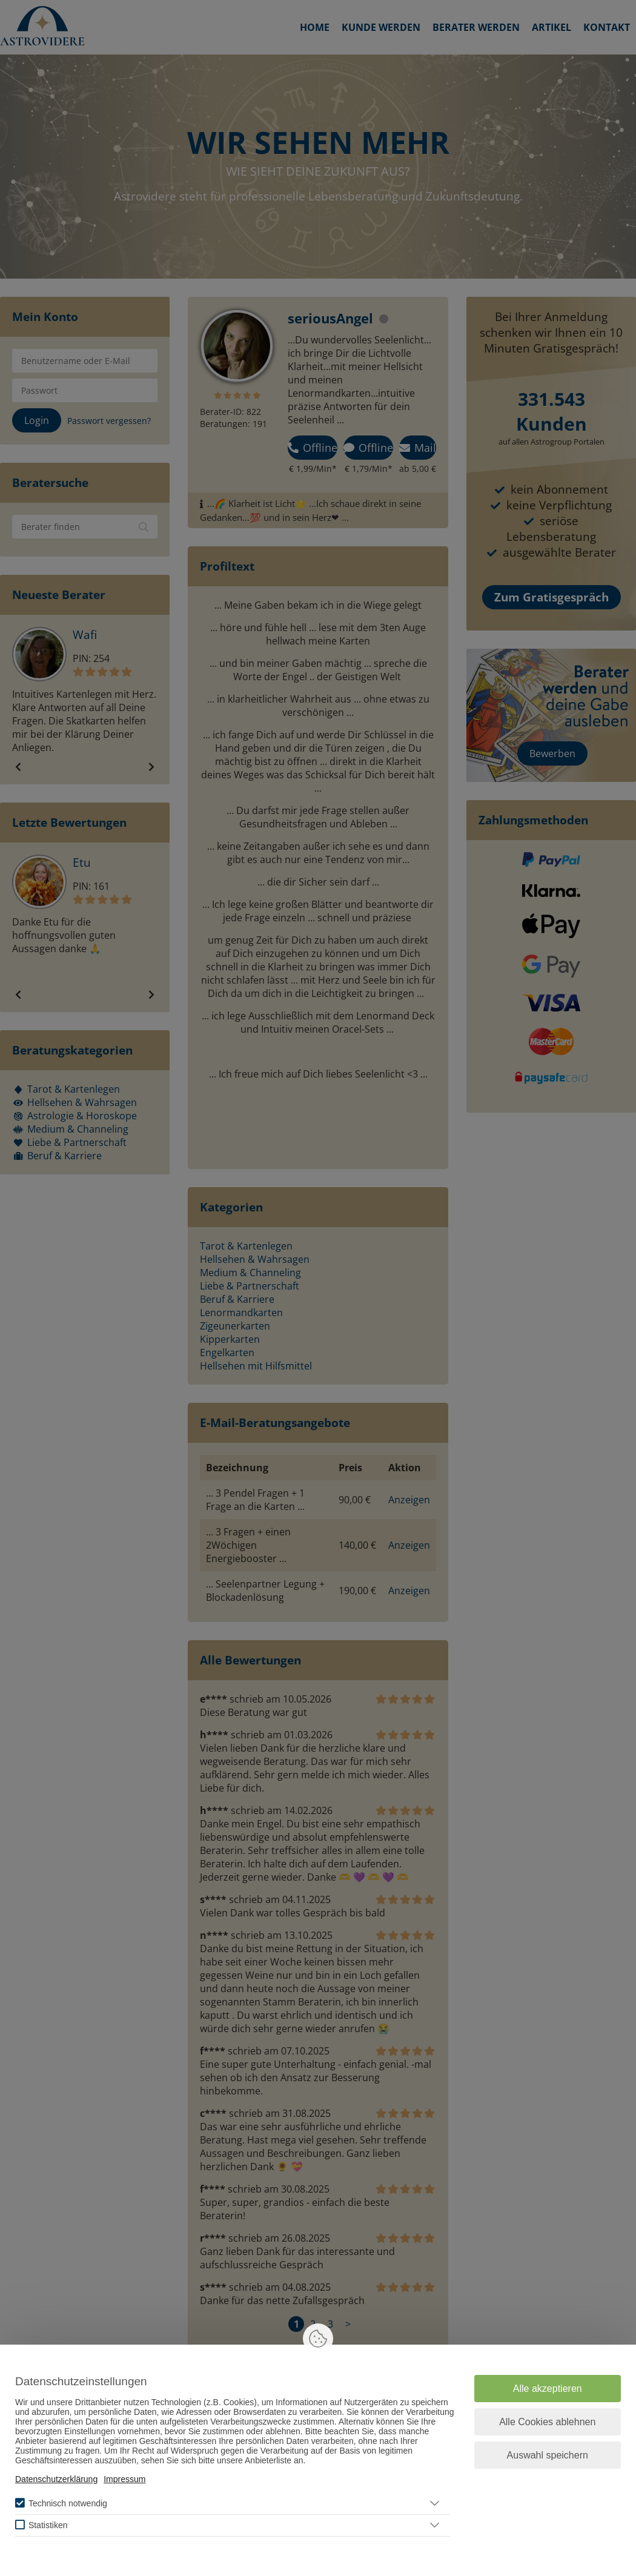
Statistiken (48, 2525)
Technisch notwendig (67, 2503)
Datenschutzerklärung (56, 2479)
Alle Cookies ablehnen (547, 2422)
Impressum (124, 2479)
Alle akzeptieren (547, 2388)
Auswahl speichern (547, 2455)
